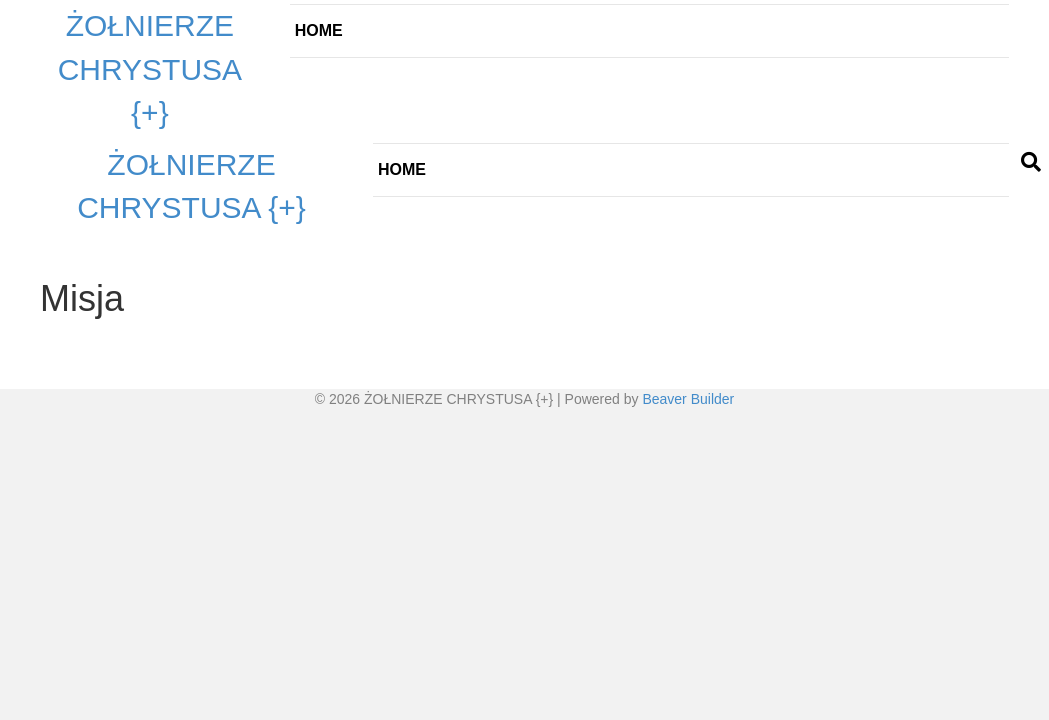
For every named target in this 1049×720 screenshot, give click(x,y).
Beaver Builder (688, 399)
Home (319, 30)
